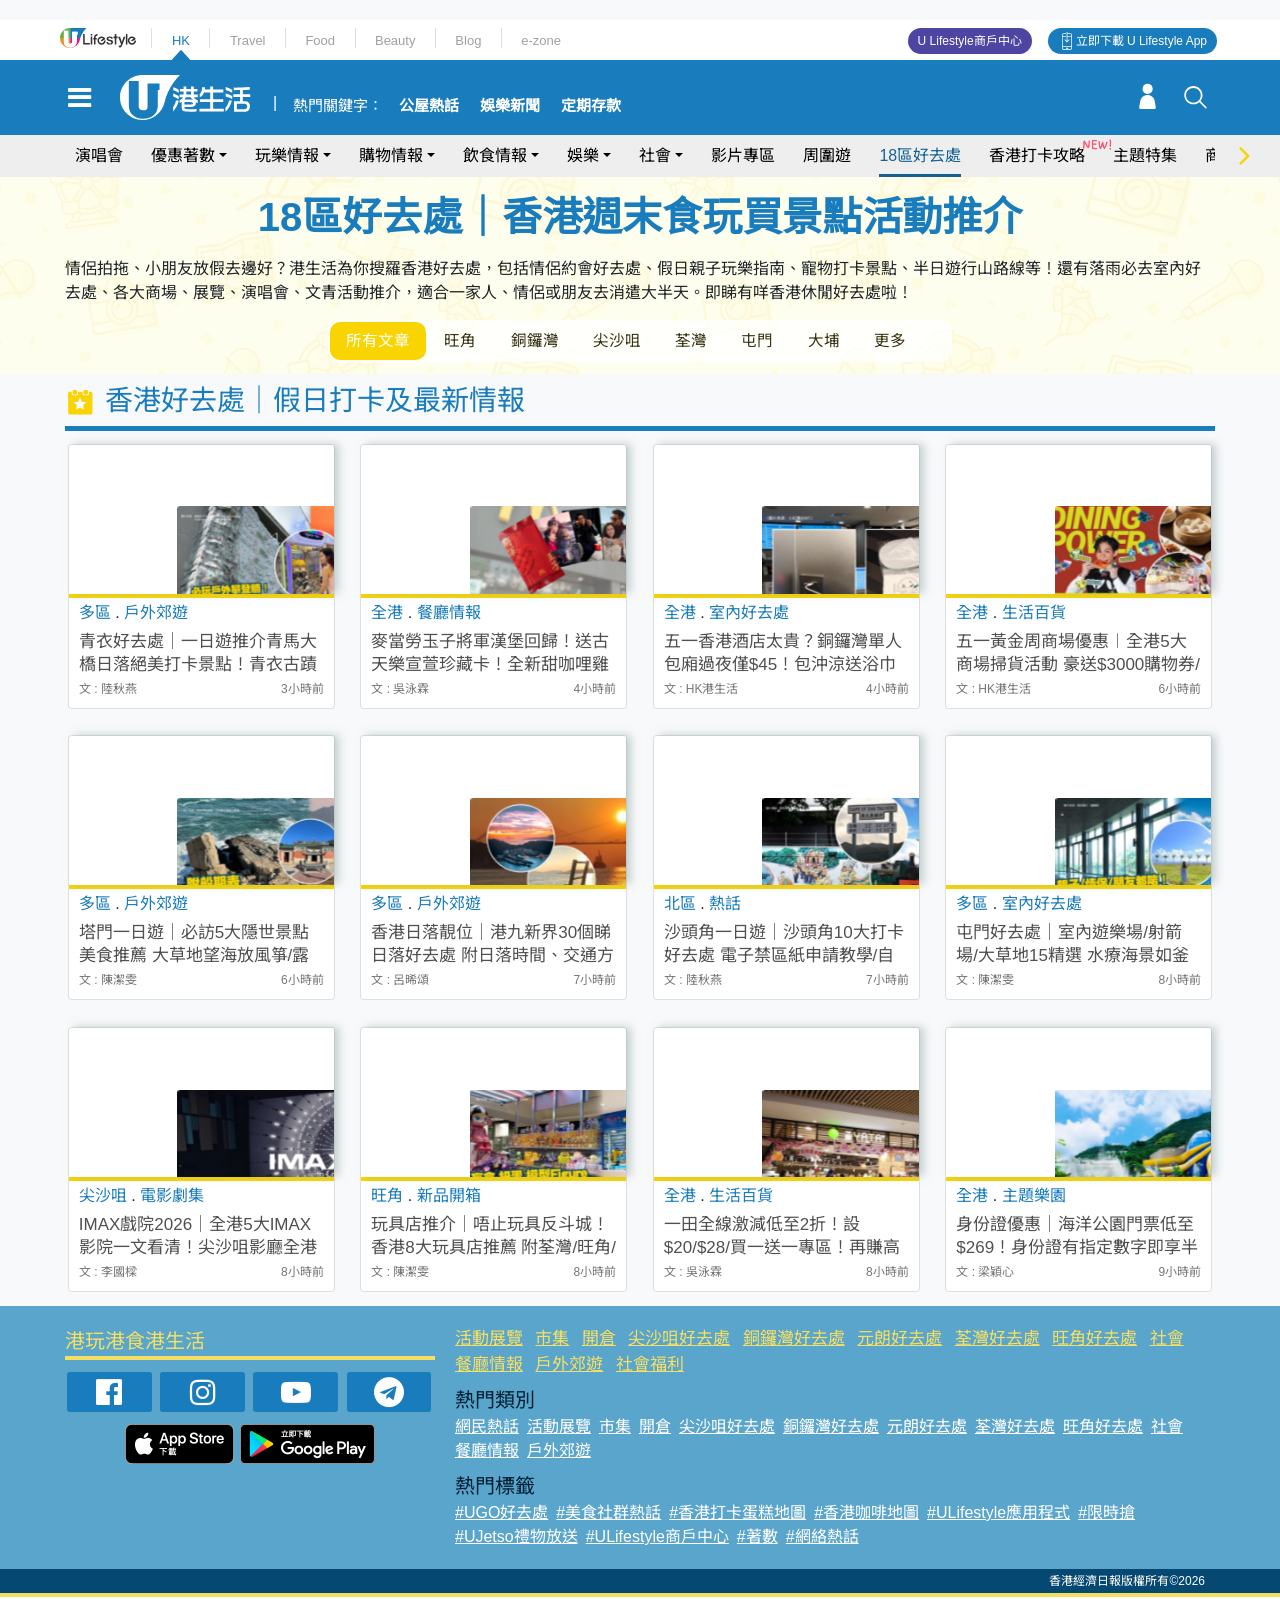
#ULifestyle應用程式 (998, 1514)
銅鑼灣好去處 (794, 1340)
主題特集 (1145, 155)
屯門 (778, 341)
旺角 (466, 341)
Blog (468, 40)
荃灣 (708, 341)
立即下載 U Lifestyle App (1141, 41)
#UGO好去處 (501, 1514)
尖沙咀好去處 (679, 1340)
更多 (918, 341)
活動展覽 (489, 1340)
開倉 (599, 1340)
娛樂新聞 (510, 106)
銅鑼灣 (544, 341)
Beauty (395, 40)
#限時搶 (1106, 1514)
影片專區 (743, 155)
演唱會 (99, 155)
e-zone (541, 40)
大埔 (848, 341)
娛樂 (583, 155)
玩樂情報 (287, 155)
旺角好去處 (1094, 1340)
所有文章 (380, 341)
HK (181, 40)
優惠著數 (183, 155)
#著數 (757, 1538)
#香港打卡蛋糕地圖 (737, 1514)
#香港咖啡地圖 (866, 1514)
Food (320, 40)
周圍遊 (827, 155)
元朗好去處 (899, 1340)
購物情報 (391, 155)
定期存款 (591, 106)
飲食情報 (495, 155)
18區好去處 (920, 155)
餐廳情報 (489, 1365)
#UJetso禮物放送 (516, 1538)
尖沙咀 (630, 341)
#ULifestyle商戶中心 (657, 1538)
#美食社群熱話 (608, 1514)
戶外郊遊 (569, 1365)
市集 (552, 1340)
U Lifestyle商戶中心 (970, 41)
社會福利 (650, 1365)
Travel (248, 40)
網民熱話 (487, 1428)
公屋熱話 (429, 106)
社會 (655, 155)
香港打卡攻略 (1037, 155)
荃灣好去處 (997, 1340)
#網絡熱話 (822, 1538)
